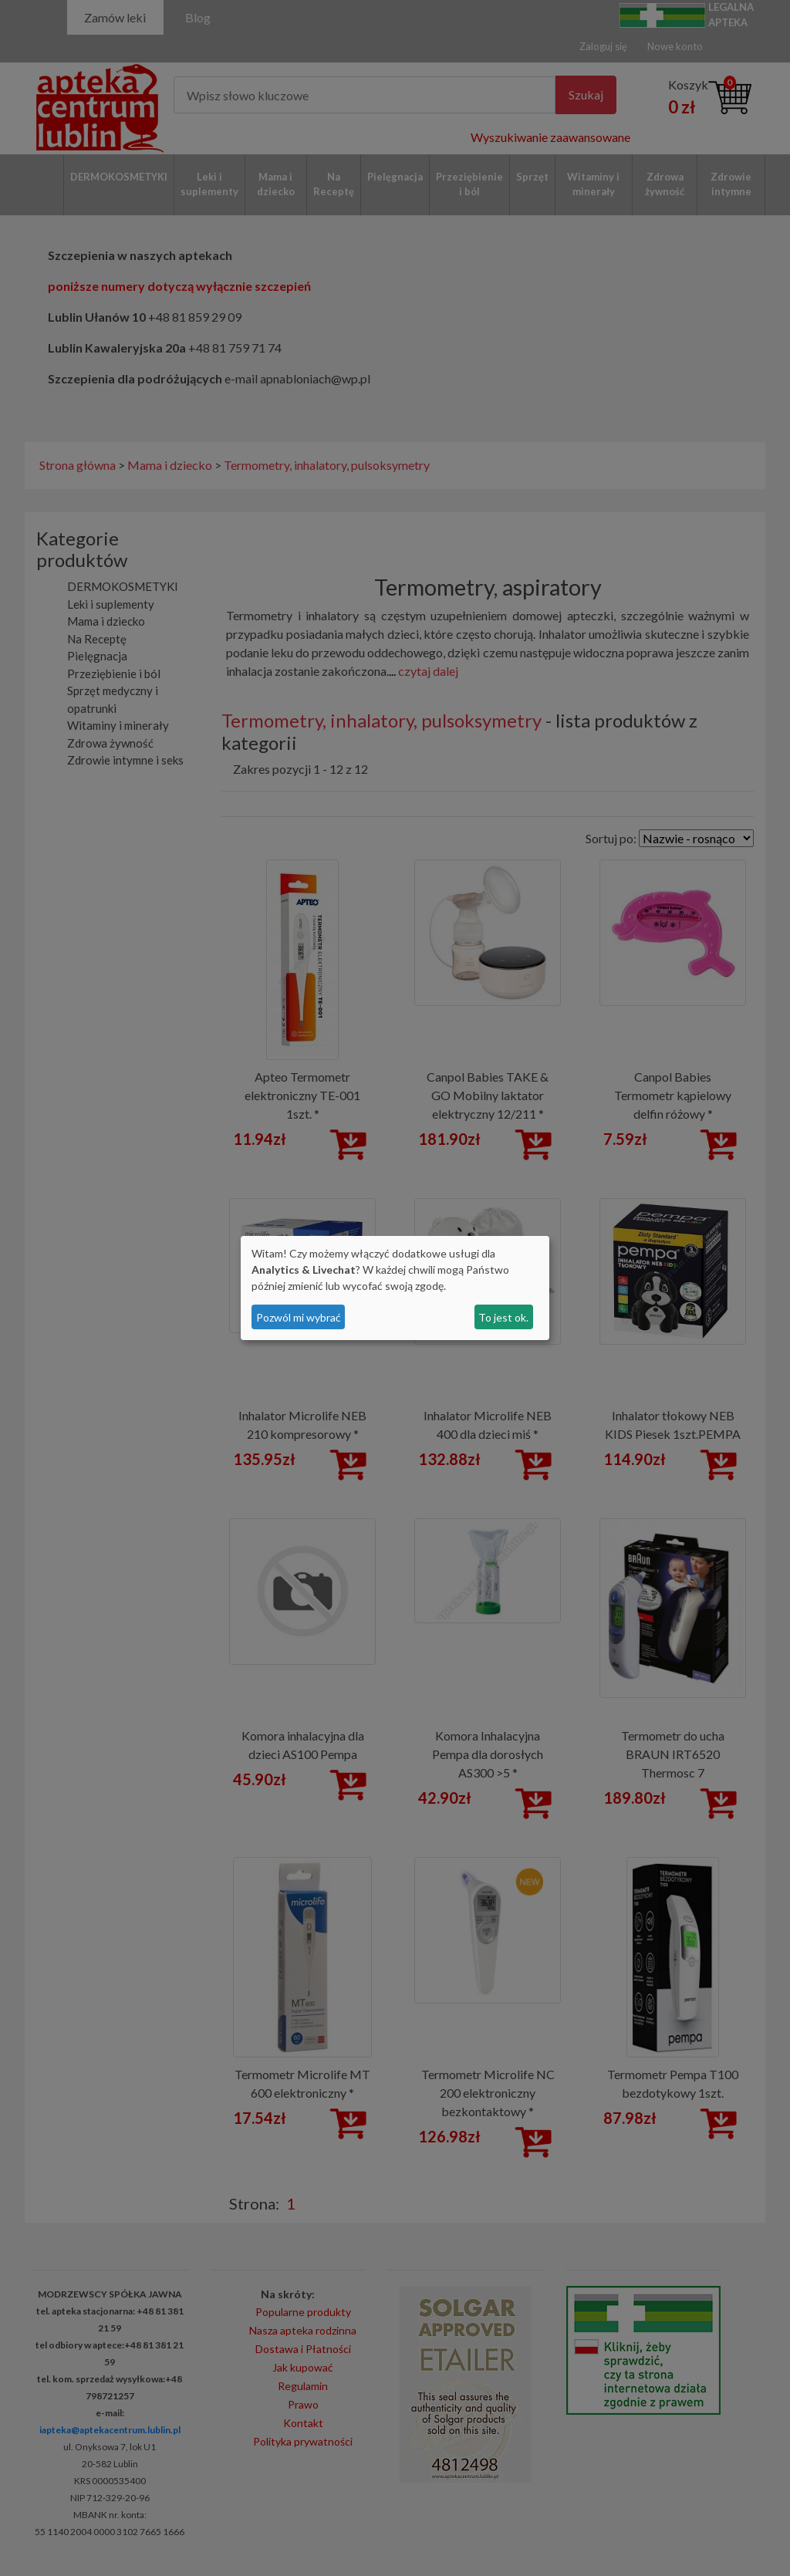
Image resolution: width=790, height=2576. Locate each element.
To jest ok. (503, 1317)
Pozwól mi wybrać (298, 1317)
